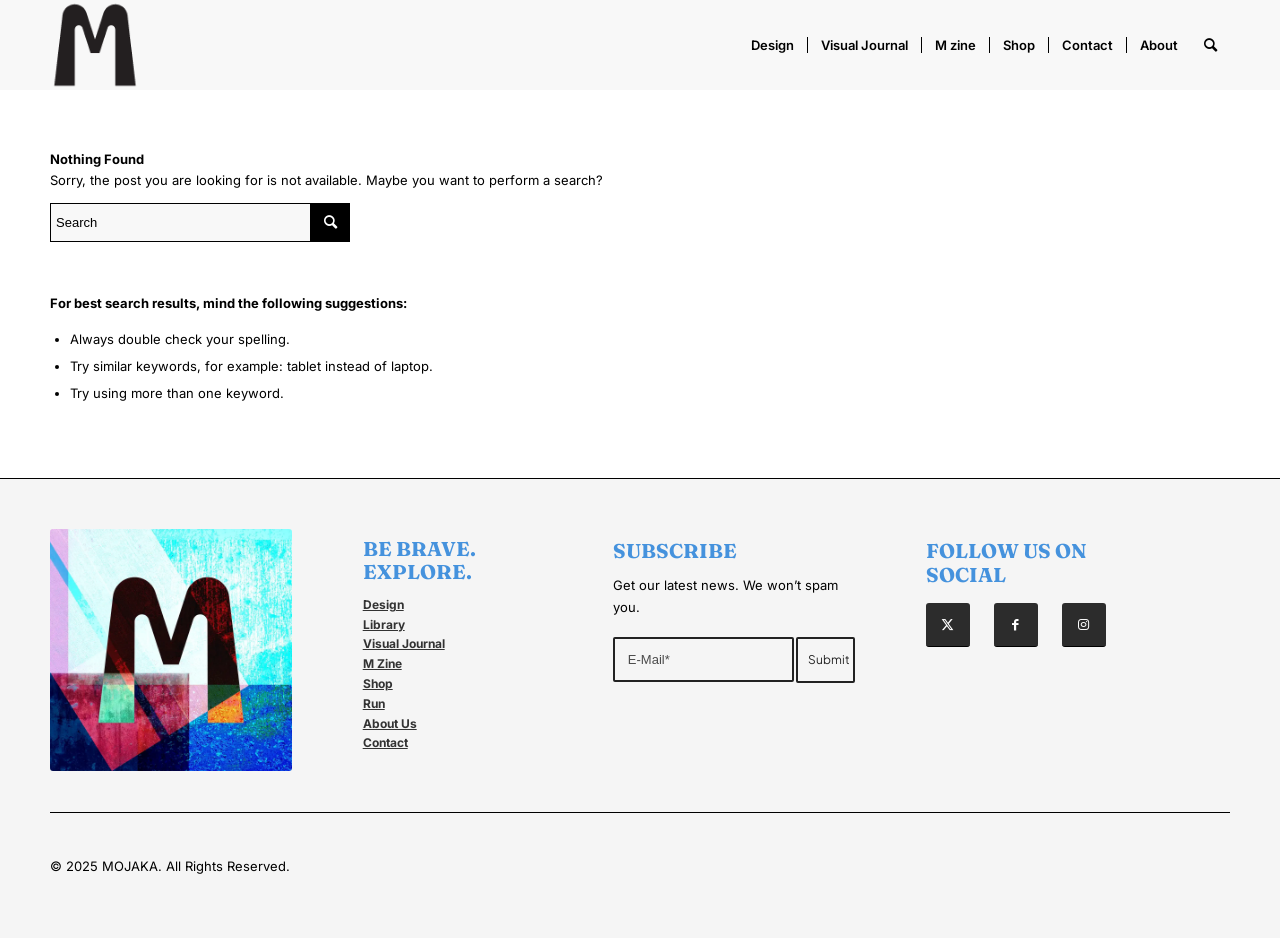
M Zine (382, 663)
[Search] (1210, 45)
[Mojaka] (95, 45)
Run (374, 703)
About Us (390, 723)
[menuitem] (772, 45)
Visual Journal (404, 643)
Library (384, 624)
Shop (378, 683)
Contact (385, 742)
